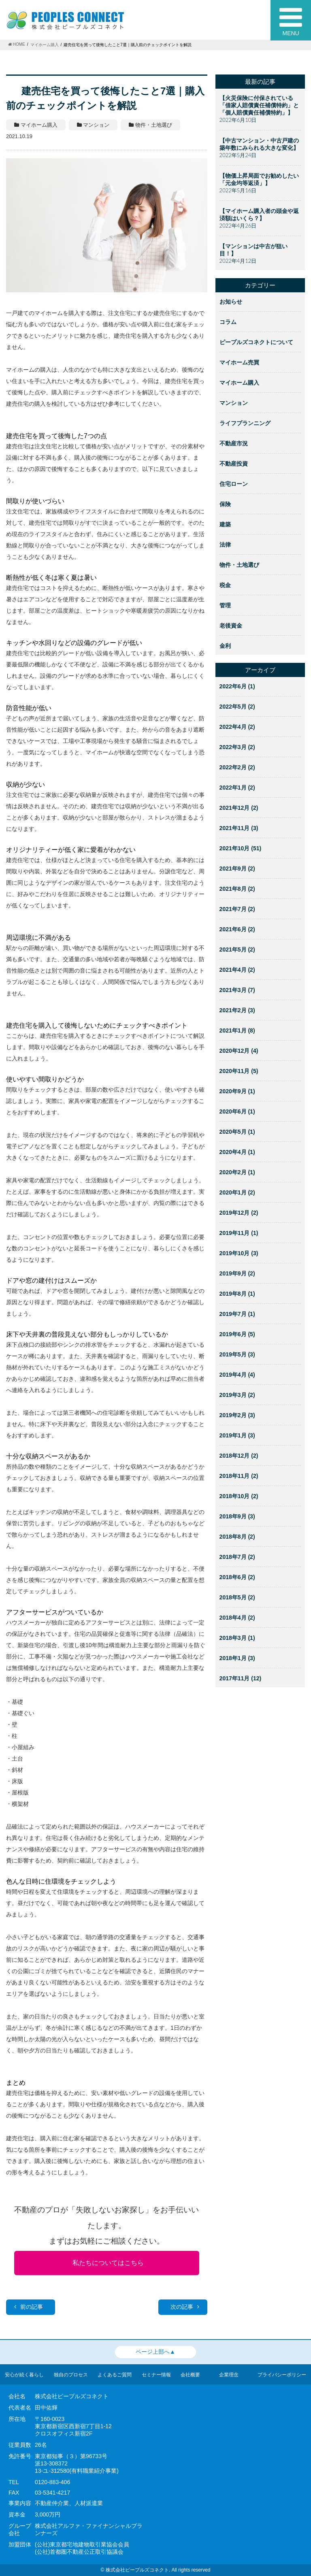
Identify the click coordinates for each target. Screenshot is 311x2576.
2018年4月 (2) (237, 1617)
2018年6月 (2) (237, 1577)
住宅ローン (233, 484)
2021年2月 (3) (237, 1010)
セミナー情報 (156, 2375)
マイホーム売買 (239, 362)
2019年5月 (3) (237, 1354)
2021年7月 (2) (237, 909)
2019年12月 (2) (238, 1212)
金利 (225, 646)
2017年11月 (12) (240, 1678)
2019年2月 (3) (237, 1415)
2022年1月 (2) (237, 787)
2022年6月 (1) (237, 686)
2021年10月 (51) (240, 848)
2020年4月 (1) (237, 1152)
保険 (225, 504)
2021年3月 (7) (237, 990)
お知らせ (230, 301)
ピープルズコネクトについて (256, 342)
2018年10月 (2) (238, 1496)
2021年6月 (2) (237, 929)
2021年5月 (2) (237, 949)
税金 (225, 585)
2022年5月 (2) (237, 706)
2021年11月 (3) (238, 828)
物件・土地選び (239, 565)
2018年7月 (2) (237, 1557)
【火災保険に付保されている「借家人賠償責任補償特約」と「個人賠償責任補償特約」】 (259, 105)
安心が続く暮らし (24, 2375)
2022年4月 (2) (237, 727)
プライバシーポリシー (282, 2375)
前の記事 (28, 2306)
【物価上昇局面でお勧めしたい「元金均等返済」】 (259, 179)
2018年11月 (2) (238, 1476)
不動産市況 (233, 443)
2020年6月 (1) (237, 1111)
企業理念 (229, 2375)
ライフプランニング (245, 423)
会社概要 (190, 2375)
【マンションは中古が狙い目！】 (253, 250)
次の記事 (184, 2306)
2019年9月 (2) (237, 1273)
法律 (225, 544)
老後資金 (230, 625)
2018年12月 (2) (238, 1455)
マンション (233, 403)
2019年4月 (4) (237, 1374)
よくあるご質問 (115, 2375)
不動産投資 (233, 463)
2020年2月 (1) (237, 1172)
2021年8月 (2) (237, 889)
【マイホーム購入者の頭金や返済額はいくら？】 (259, 214)
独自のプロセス (71, 2375)
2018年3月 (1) (237, 1638)
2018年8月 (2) (237, 1536)
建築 (225, 524)
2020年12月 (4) (238, 1050)
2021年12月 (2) (238, 808)
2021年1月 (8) (237, 1030)
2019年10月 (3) (238, 1253)
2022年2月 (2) (237, 767)
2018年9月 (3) (237, 1516)
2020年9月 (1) (237, 1091)
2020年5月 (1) (237, 1131)
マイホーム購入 (239, 382)
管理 (225, 605)
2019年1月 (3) (237, 1435)
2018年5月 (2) (237, 1597)
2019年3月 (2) (237, 1395)
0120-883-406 (52, 2482)
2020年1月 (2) (237, 1192)
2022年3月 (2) (237, 747)
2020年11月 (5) (238, 1071)
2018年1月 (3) (237, 1658)
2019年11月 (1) (238, 1233)
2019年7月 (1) (237, 1314)
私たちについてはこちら (108, 2262)
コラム (227, 322)
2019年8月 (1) (237, 1293)
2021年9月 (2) (237, 868)
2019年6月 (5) (237, 1334)
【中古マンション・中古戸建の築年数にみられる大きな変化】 (259, 144)
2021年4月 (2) (237, 970)
